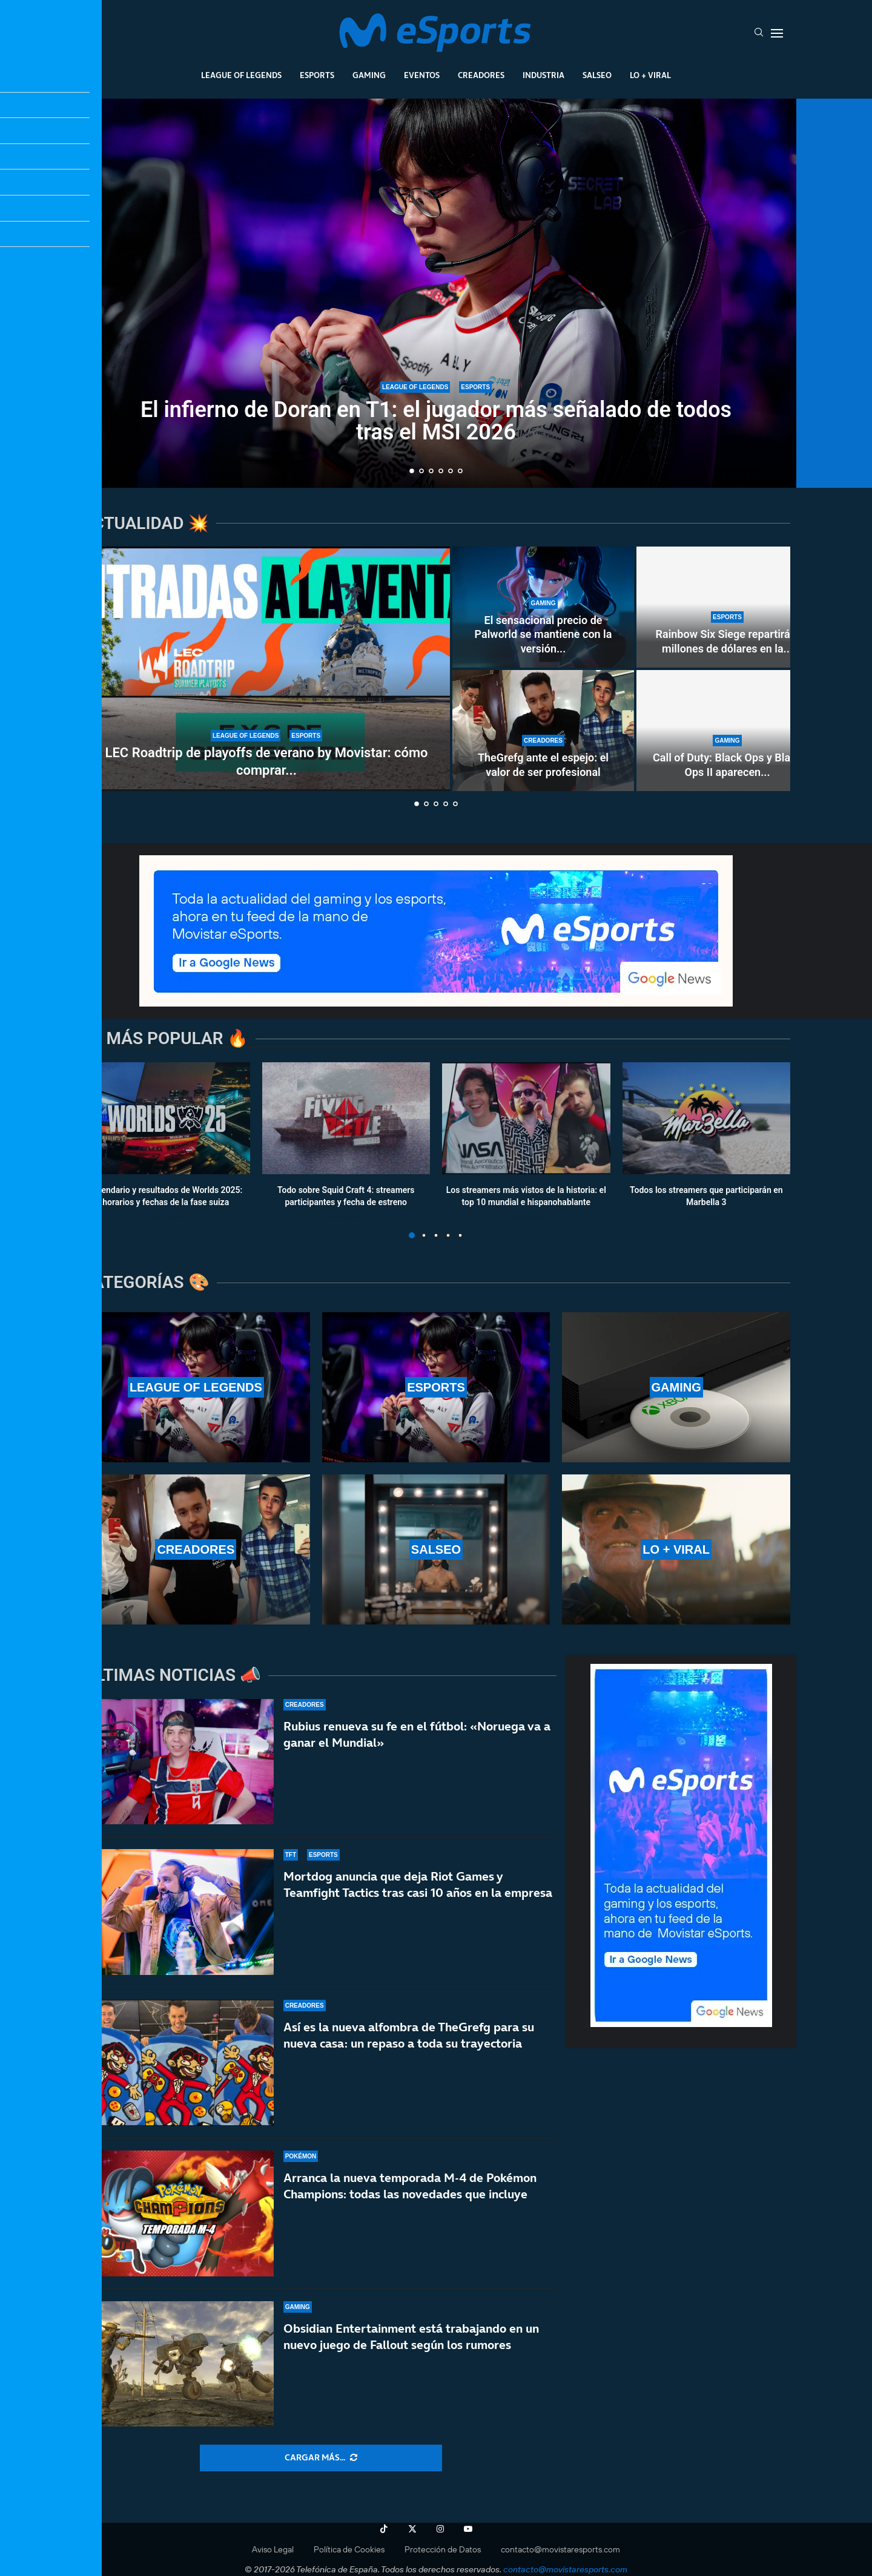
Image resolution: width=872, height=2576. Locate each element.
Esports (317, 75)
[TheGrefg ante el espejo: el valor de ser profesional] (543, 730)
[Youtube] (468, 2529)
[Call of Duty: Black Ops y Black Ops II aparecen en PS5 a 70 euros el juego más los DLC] (727, 730)
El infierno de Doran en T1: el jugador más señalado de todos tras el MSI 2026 (436, 421)
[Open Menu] (777, 33)
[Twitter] (412, 2529)
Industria (543, 75)
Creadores (481, 75)
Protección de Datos (443, 2549)
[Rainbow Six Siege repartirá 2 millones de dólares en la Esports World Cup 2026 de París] (727, 607)
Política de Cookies (349, 2549)
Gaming (369, 75)
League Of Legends (241, 75)
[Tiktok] (384, 2529)
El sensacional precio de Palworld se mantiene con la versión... (543, 634)
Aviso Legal (273, 2549)
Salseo (597, 75)
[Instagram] (440, 2529)
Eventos (422, 75)
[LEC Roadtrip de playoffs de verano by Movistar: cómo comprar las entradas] (266, 669)
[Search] (759, 33)
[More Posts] (321, 2458)
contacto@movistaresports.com (560, 2549)
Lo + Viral (650, 75)
